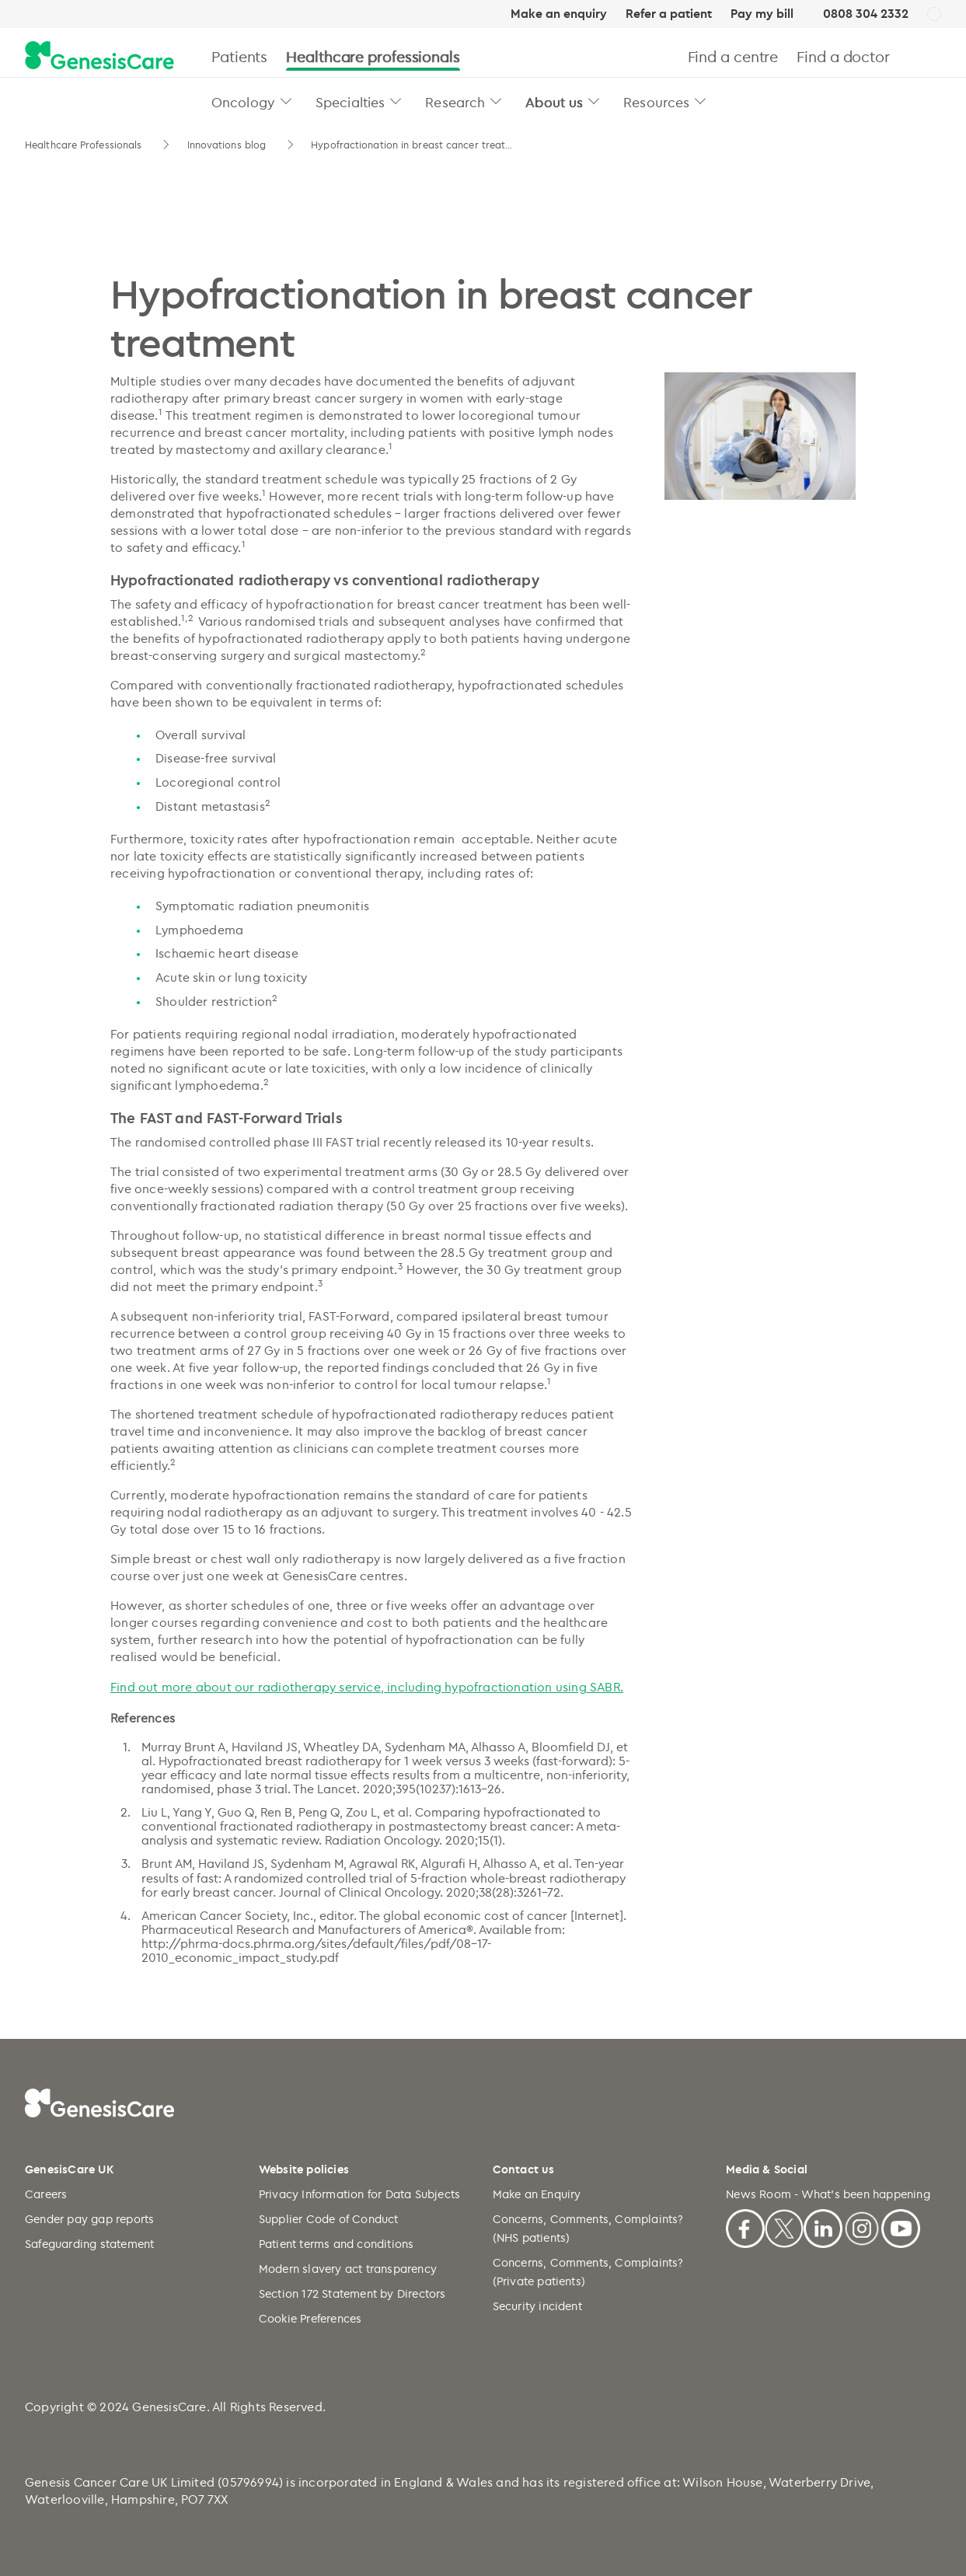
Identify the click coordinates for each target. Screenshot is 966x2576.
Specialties (350, 101)
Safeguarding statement (89, 2243)
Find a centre (733, 56)
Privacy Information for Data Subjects (359, 2194)
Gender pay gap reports (89, 2218)
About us (554, 101)
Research (455, 101)
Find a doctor (843, 56)
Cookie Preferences (310, 2318)
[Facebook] (745, 2226)
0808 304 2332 (865, 13)
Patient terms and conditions (336, 2243)
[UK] (934, 15)
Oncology (243, 101)
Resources (656, 101)
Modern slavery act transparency (348, 2268)
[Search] (934, 56)
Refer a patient (669, 14)
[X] (784, 2226)
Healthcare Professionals (85, 144)
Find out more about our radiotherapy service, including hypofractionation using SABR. (366, 1687)
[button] (286, 100)
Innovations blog (228, 144)
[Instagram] (861, 2226)
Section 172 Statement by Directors (352, 2293)
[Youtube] (900, 2226)
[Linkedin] (823, 2226)
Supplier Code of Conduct (329, 2218)
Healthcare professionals (373, 56)
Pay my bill (762, 14)
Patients (239, 56)
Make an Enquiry (537, 2194)
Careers (46, 2194)
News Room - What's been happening (828, 2194)
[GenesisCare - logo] (99, 56)
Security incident (537, 2306)
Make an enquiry (559, 14)
